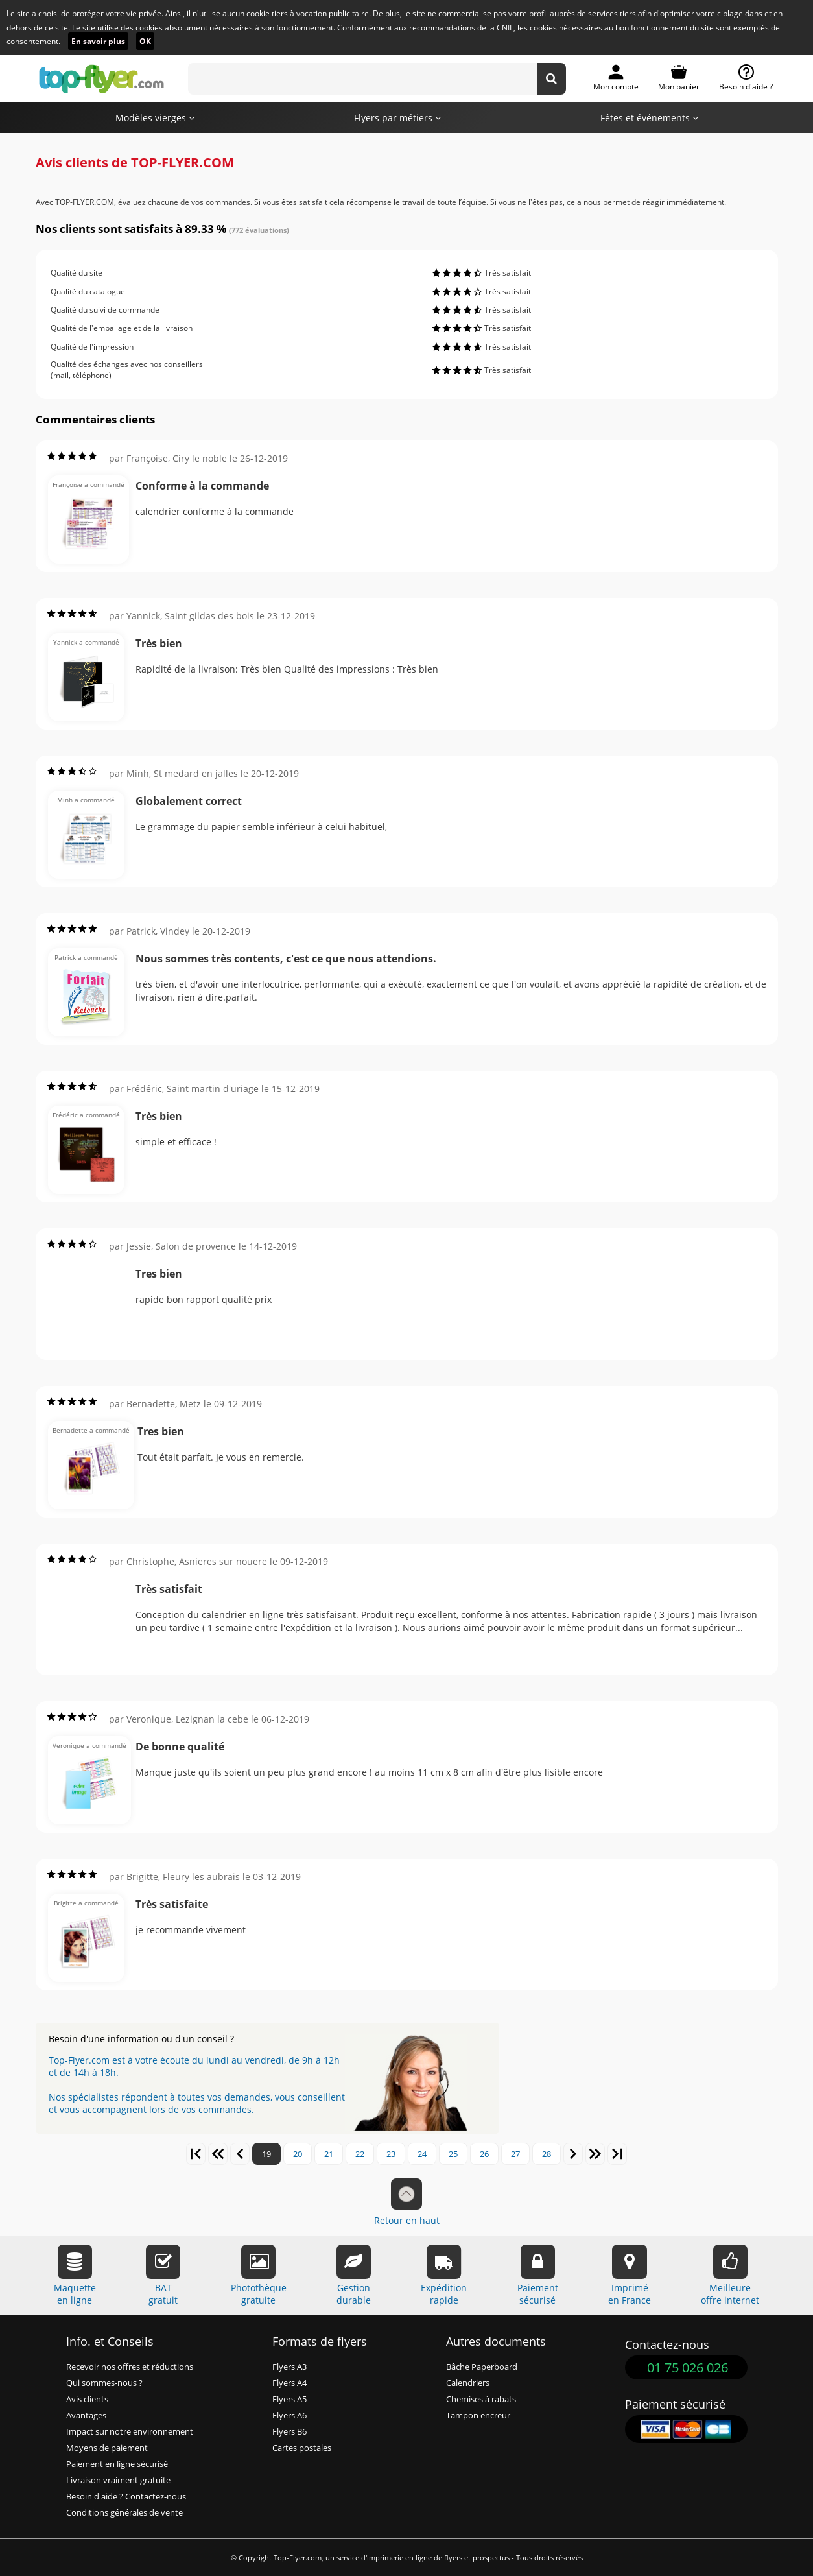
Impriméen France (629, 2275)
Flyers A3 (289, 2366)
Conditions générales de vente (124, 2512)
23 (390, 2154)
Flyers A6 (289, 2415)
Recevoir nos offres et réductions (129, 2366)
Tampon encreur (478, 2415)
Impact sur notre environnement (129, 2431)
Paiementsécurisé (537, 2275)
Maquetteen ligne (75, 2275)
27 (515, 2154)
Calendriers (467, 2383)
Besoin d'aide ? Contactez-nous (126, 2496)
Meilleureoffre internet (730, 2275)
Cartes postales (301, 2447)
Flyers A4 (289, 2383)
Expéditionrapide (444, 2275)
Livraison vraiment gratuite (118, 2480)
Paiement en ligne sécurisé (117, 2464)
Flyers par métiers (397, 118)
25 (453, 2154)
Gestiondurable (353, 2275)
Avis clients (87, 2399)
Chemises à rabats (481, 2399)
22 (359, 2154)
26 (484, 2154)
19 (266, 2154)
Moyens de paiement (107, 2447)
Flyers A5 (289, 2399)
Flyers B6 (289, 2431)
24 (422, 2154)
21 (328, 2154)
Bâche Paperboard (481, 2366)
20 (297, 2154)
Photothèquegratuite (259, 2275)
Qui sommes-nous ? (104, 2383)
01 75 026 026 (687, 2367)
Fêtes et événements (649, 118)
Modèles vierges (154, 118)
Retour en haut (407, 2202)
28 (546, 2154)
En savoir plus (98, 41)
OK (145, 41)
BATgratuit (163, 2275)
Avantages (86, 2415)
